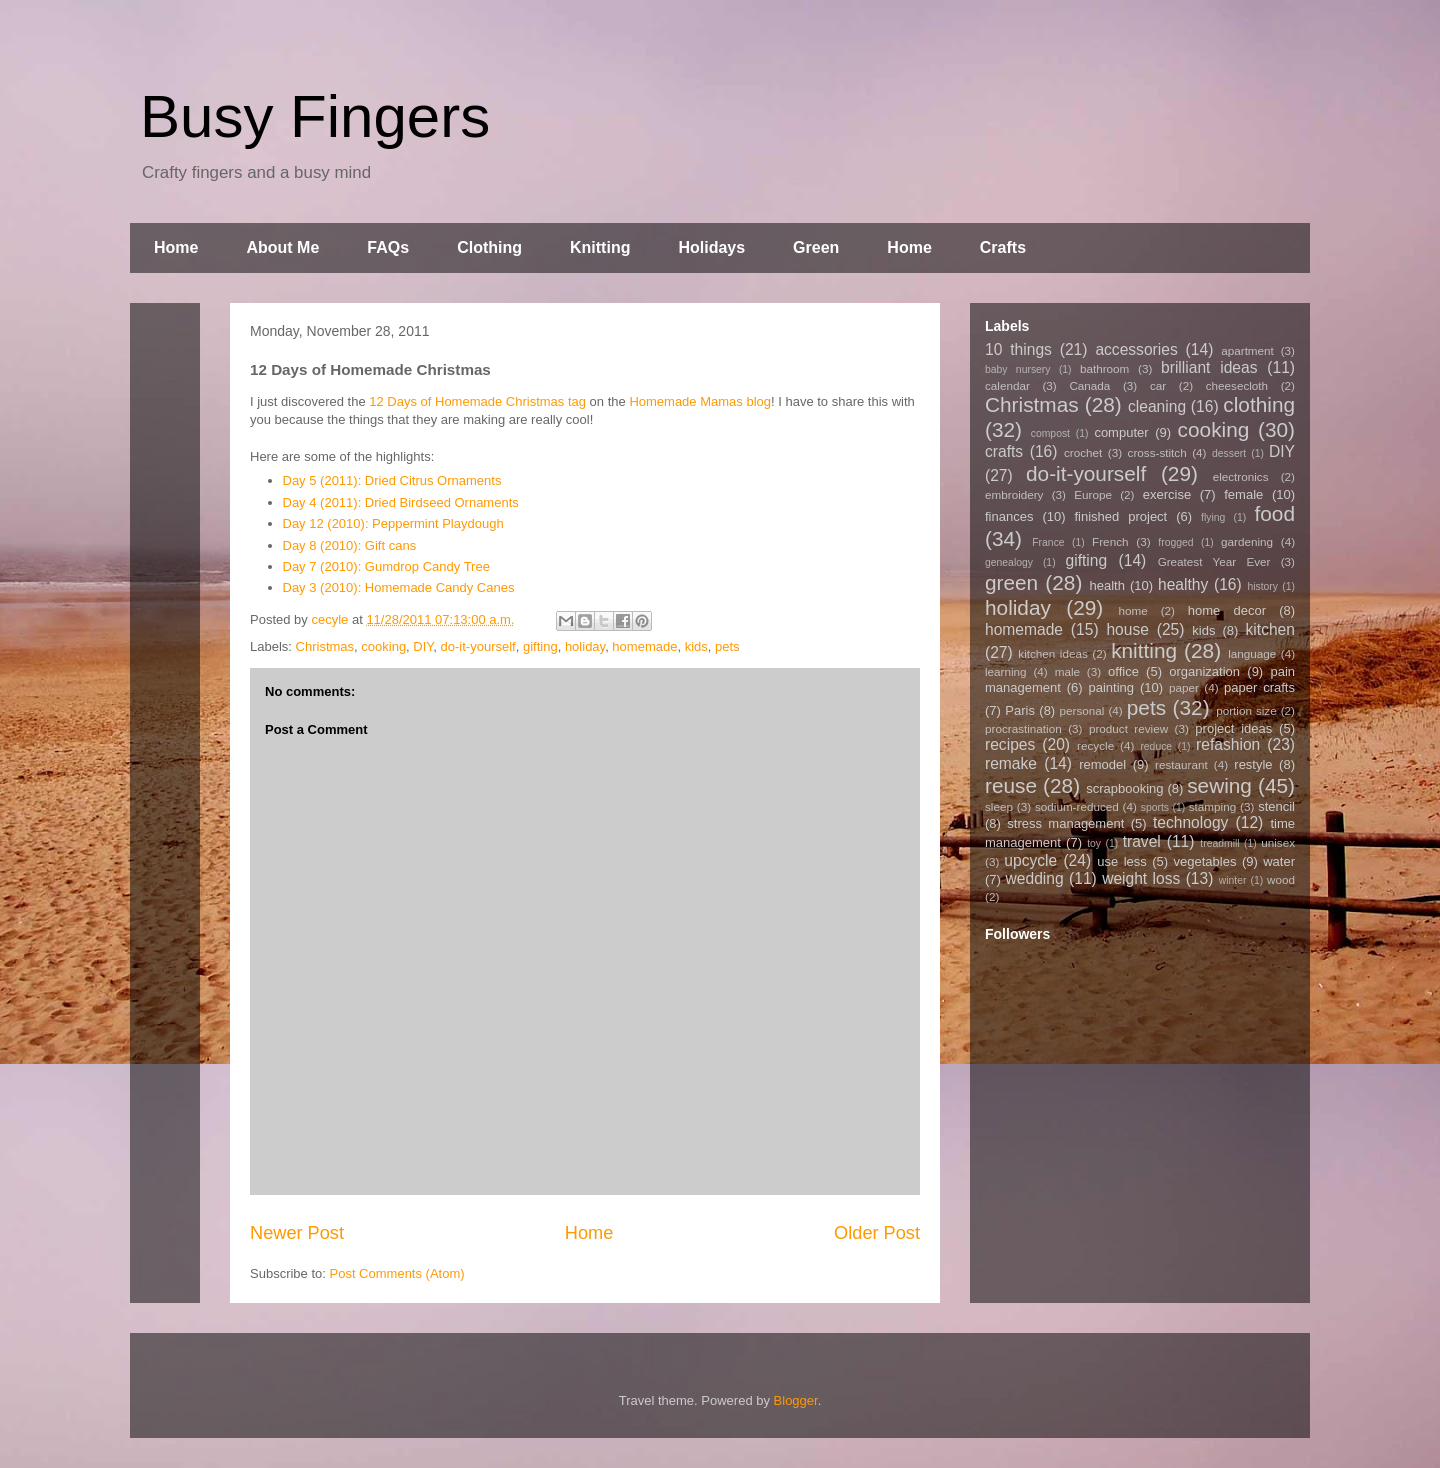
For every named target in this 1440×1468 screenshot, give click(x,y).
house (1127, 629)
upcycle (1030, 860)
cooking (383, 646)
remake (1011, 763)
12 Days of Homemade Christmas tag (477, 401)
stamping (1212, 806)
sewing (1219, 785)
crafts (1004, 451)
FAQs (388, 247)
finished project (1120, 516)
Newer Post (297, 1233)
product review (1128, 728)
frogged (1175, 542)
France (1048, 542)
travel (1142, 841)
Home (176, 247)
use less (1122, 861)
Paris (1020, 710)
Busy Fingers (315, 116)
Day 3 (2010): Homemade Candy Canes (399, 587)
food (1274, 513)
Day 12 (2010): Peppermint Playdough (393, 523)
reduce (1156, 746)
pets (727, 646)
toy (1094, 843)
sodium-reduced (1077, 806)
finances (1009, 516)
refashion (1228, 744)
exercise (1167, 494)
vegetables (1205, 861)
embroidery (1014, 494)
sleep (999, 806)
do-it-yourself (478, 646)
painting (1112, 687)
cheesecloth (1237, 385)
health (1106, 585)
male (1067, 671)
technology (1190, 822)
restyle (1253, 764)
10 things (1018, 349)
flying (1213, 517)
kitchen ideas (1052, 653)
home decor (1227, 610)
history (1262, 586)
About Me (282, 247)
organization (1204, 671)
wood (1281, 879)
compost (1050, 433)
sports (1155, 807)
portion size (1246, 710)
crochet (1083, 452)
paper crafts (1259, 687)
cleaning (1157, 406)
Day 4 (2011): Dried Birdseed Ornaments (401, 502)
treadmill (1219, 843)
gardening (1247, 541)
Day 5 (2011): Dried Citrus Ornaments (392, 480)
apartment (1247, 350)
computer (1121, 432)
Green (816, 247)
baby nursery (1018, 369)
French (1110, 541)
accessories (1136, 349)
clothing (1259, 404)
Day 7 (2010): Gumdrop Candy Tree (386, 566)
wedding (1035, 878)
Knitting (600, 247)
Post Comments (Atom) (397, 1273)
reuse (1011, 785)
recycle (1095, 745)
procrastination (1023, 728)
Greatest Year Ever (1214, 561)
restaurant (1181, 764)
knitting (1144, 650)
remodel (1102, 764)
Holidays (711, 247)
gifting (540, 646)
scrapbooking (1124, 788)
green (1011, 582)
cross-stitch (1157, 452)
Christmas (325, 646)
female (1243, 494)
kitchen (1270, 629)
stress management (1065, 823)
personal (1082, 710)
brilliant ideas (1209, 367)
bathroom (1104, 368)
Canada (1089, 385)
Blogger (796, 1400)
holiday (585, 646)
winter (1233, 880)
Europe (1093, 494)
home (1133, 610)
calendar (1007, 385)
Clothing (489, 247)
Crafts (1003, 247)
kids (696, 646)
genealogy (1009, 562)
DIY (423, 646)
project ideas (1233, 728)
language (1252, 653)
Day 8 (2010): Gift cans (350, 545)
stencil (1276, 806)
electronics (1241, 476)
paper (1184, 687)
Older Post (877, 1233)
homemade (644, 646)
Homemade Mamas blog (700, 401)
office (1123, 671)
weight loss (1141, 878)
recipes (1010, 744)
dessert (1229, 453)
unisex (1278, 842)
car (1158, 385)
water (1279, 861)
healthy (1183, 584)
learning (1006, 671)
